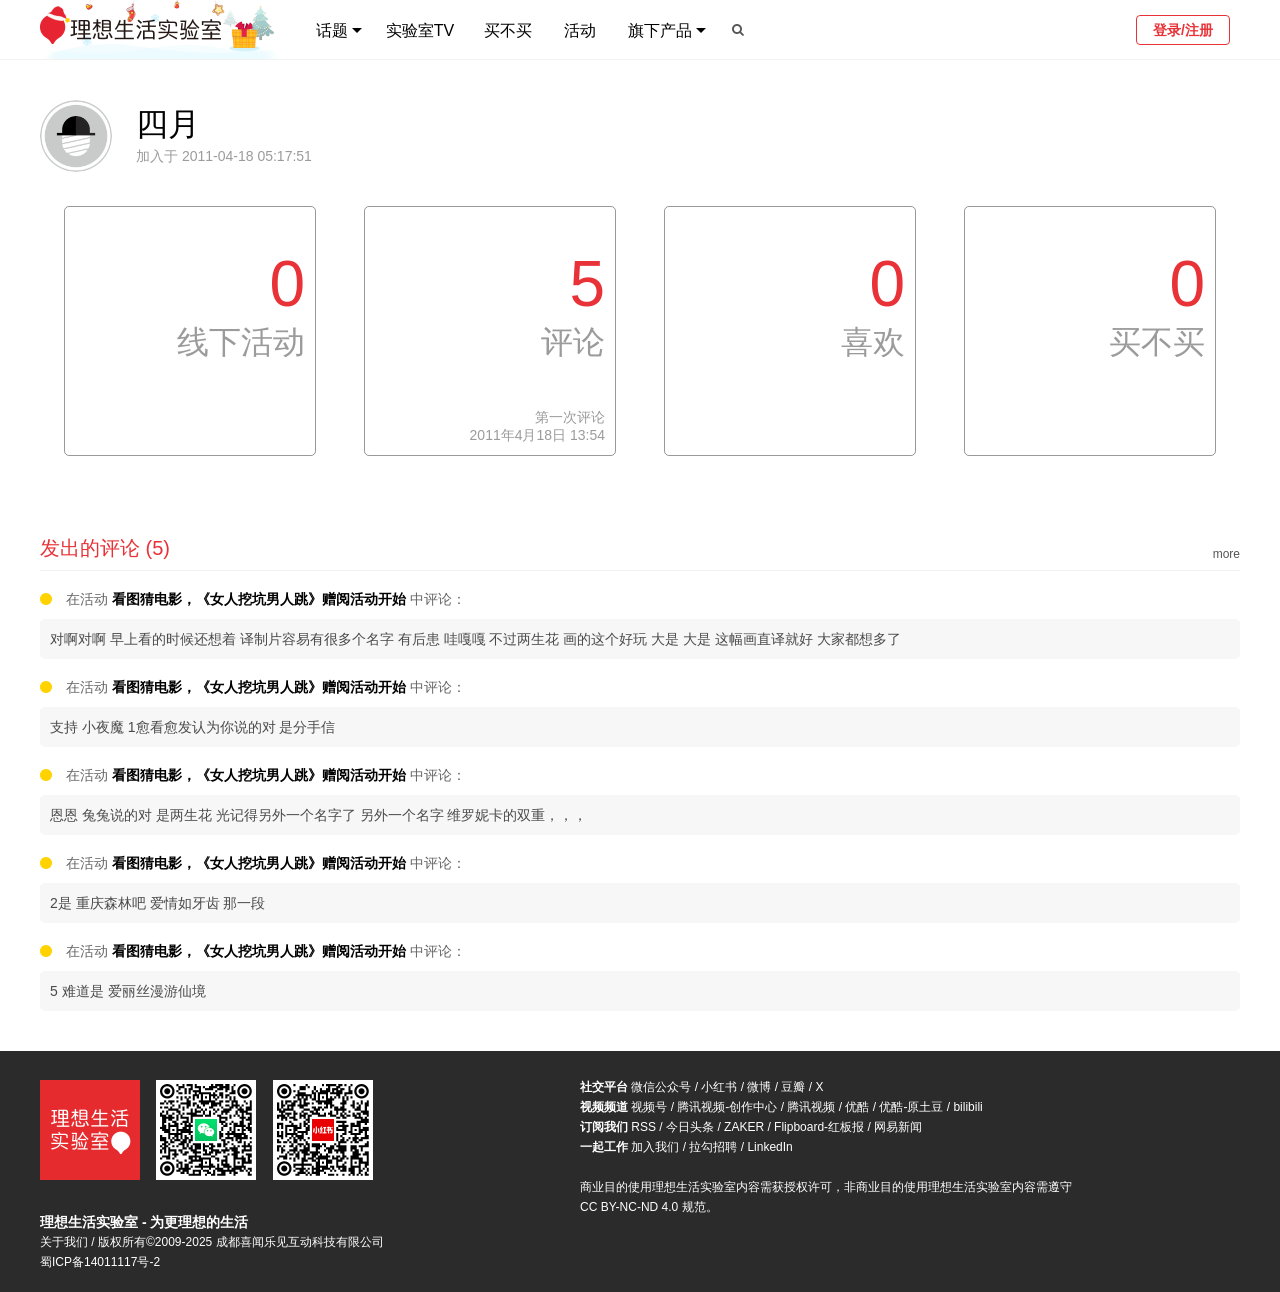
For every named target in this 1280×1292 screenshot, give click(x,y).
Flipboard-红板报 (819, 1127)
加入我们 (655, 1147)
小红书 (719, 1087)
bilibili (967, 1107)
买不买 (508, 30)
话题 (332, 30)
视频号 (649, 1107)
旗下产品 (660, 30)
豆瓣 (793, 1087)
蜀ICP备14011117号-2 (100, 1262)
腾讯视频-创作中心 (727, 1107)
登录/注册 (1183, 30)
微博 (759, 1087)
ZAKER (744, 1127)
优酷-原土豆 (911, 1107)
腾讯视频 (811, 1107)
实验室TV (420, 30)
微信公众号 (661, 1087)
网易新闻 (898, 1127)
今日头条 (690, 1127)
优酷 (857, 1107)
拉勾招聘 (713, 1147)
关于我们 (64, 1242)
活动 (580, 30)
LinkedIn (769, 1147)
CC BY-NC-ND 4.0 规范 (643, 1207)
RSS (643, 1127)
